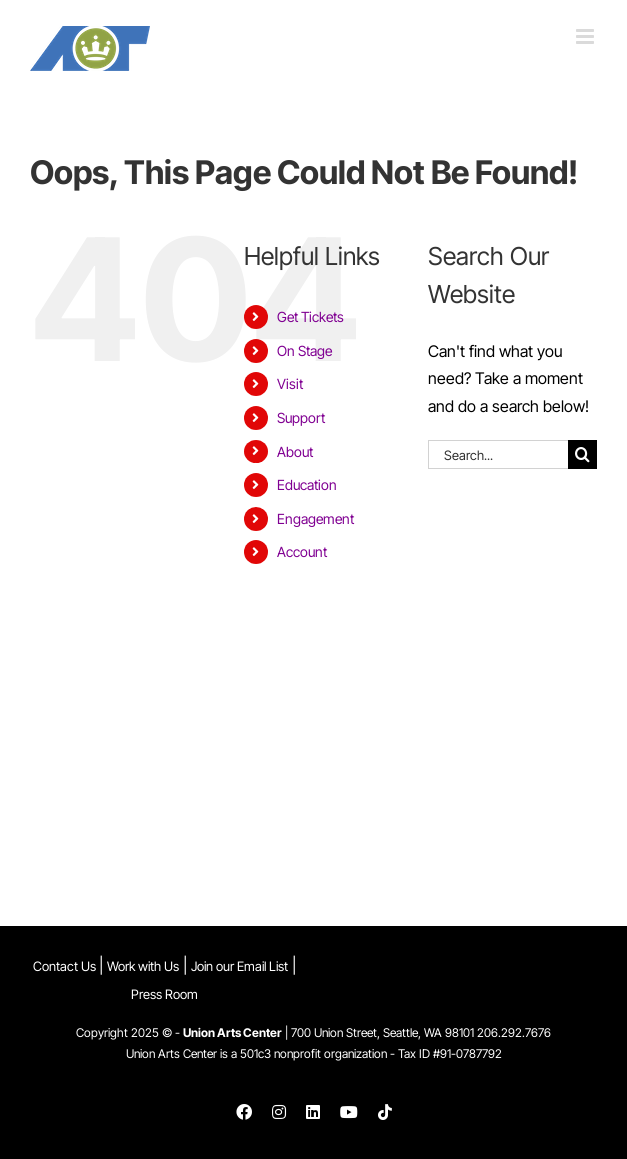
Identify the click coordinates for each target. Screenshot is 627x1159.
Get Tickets (310, 316)
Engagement (315, 518)
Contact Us (66, 966)
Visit (290, 383)
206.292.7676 (514, 1032)
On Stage (304, 350)
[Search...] (498, 454)
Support (301, 417)
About (295, 451)
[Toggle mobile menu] (586, 36)
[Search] (582, 454)
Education (307, 484)
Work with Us (143, 966)
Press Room (164, 994)
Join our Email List (239, 966)
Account (302, 551)
